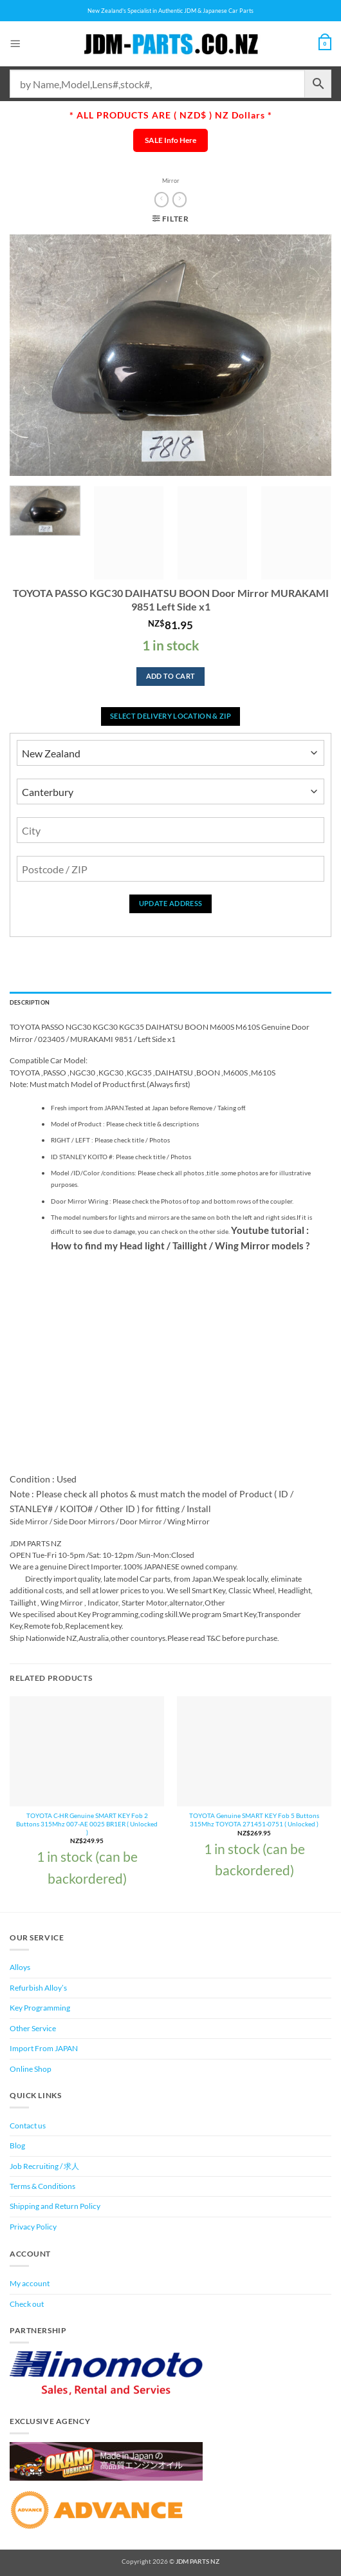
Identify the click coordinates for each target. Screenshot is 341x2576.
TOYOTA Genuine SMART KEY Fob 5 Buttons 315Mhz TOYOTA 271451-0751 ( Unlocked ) (254, 1820)
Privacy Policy (33, 2226)
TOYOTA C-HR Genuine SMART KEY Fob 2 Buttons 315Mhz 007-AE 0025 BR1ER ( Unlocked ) (87, 1823)
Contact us (28, 2125)
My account (30, 2283)
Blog (17, 2145)
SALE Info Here (170, 140)
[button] (15, 43)
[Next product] (161, 199)
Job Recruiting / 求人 (44, 2166)
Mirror (171, 180)
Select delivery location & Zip (170, 716)
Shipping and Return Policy (55, 2206)
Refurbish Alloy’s (38, 1988)
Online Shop (30, 2069)
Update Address (171, 903)
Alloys (20, 1967)
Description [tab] (30, 1002)
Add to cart (171, 676)
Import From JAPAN (44, 2048)
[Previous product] (179, 199)
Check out (27, 2304)
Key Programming (40, 2007)
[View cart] (324, 44)
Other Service (33, 2028)
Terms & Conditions (42, 2186)
